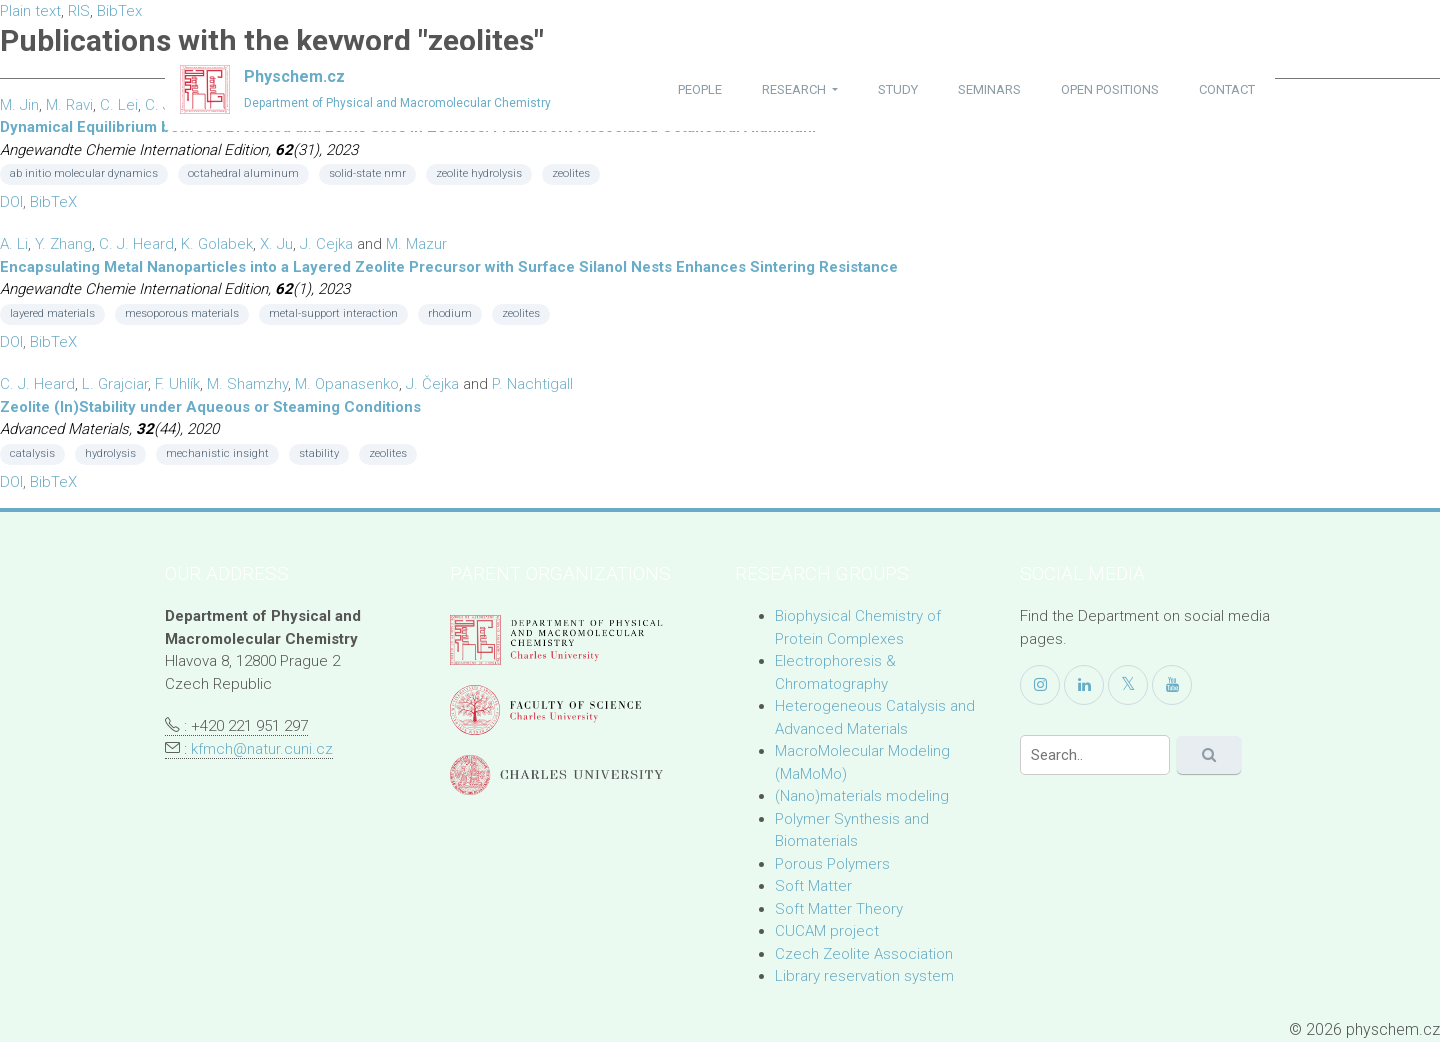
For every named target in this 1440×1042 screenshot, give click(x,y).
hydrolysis (110, 453)
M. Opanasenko (347, 384)
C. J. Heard (136, 244)
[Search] (1095, 755)
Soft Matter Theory (839, 909)
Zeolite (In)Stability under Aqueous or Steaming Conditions (210, 407)
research (795, 89)
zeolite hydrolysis (479, 173)
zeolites (571, 173)
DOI (11, 202)
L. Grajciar (115, 384)
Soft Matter (813, 886)
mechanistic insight (217, 453)
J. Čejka (432, 384)
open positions (1110, 89)
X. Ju (276, 244)
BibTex (119, 11)
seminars (989, 89)
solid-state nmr (367, 173)
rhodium (450, 313)
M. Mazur (416, 244)
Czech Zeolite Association (864, 954)
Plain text (30, 11)
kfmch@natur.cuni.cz (262, 749)
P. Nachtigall (532, 384)
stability (319, 453)
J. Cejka (326, 244)
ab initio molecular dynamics (84, 173)
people (700, 89)
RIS (79, 11)
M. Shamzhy (247, 384)
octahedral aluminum (243, 173)
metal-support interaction (333, 313)
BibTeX (53, 202)
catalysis (32, 453)
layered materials (52, 313)
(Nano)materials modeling (862, 796)
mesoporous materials (182, 313)
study (898, 89)
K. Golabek (217, 244)
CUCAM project (827, 931)
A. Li (14, 244)
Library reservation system (864, 976)
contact (1227, 89)
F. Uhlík (177, 384)
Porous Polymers (832, 864)
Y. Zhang (63, 244)
